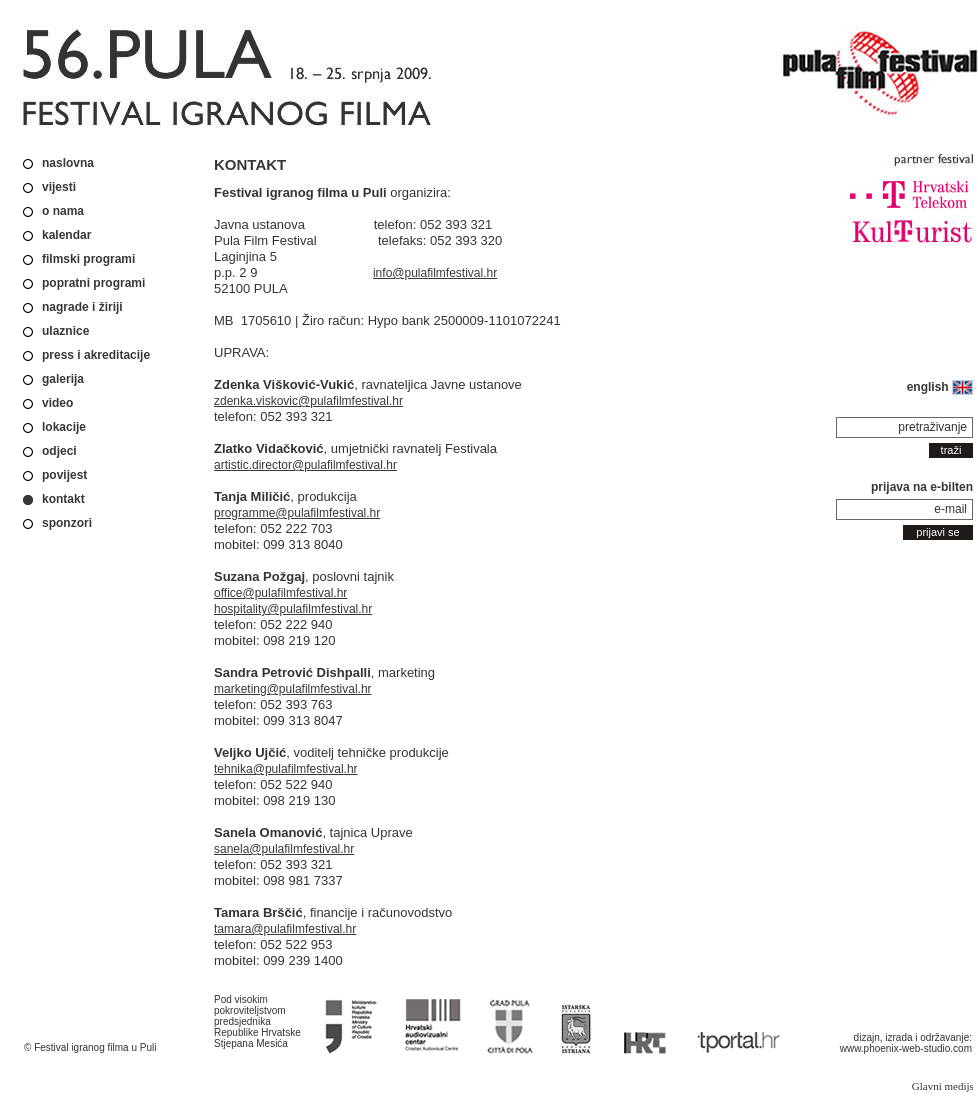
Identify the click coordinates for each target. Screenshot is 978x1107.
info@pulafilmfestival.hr (435, 273)
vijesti (59, 187)
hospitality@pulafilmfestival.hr (293, 609)
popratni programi (93, 283)
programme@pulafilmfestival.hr (297, 513)
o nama (63, 211)
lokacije (64, 427)
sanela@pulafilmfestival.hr (284, 849)
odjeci (59, 451)
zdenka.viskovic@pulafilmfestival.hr (308, 401)
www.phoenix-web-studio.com (906, 1048)
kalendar (66, 235)
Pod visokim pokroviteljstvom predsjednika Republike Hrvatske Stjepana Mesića (257, 1021)
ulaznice (65, 331)
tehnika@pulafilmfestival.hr (286, 769)
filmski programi (88, 259)
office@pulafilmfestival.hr (280, 593)
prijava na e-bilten (922, 487)
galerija (63, 379)
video (57, 403)
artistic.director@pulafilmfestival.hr (305, 465)
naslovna (68, 163)
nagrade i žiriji (82, 307)
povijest (64, 475)
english (940, 387)
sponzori (67, 523)
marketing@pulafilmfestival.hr (293, 689)
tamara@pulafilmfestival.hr (285, 929)
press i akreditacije (96, 355)
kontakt (63, 499)
